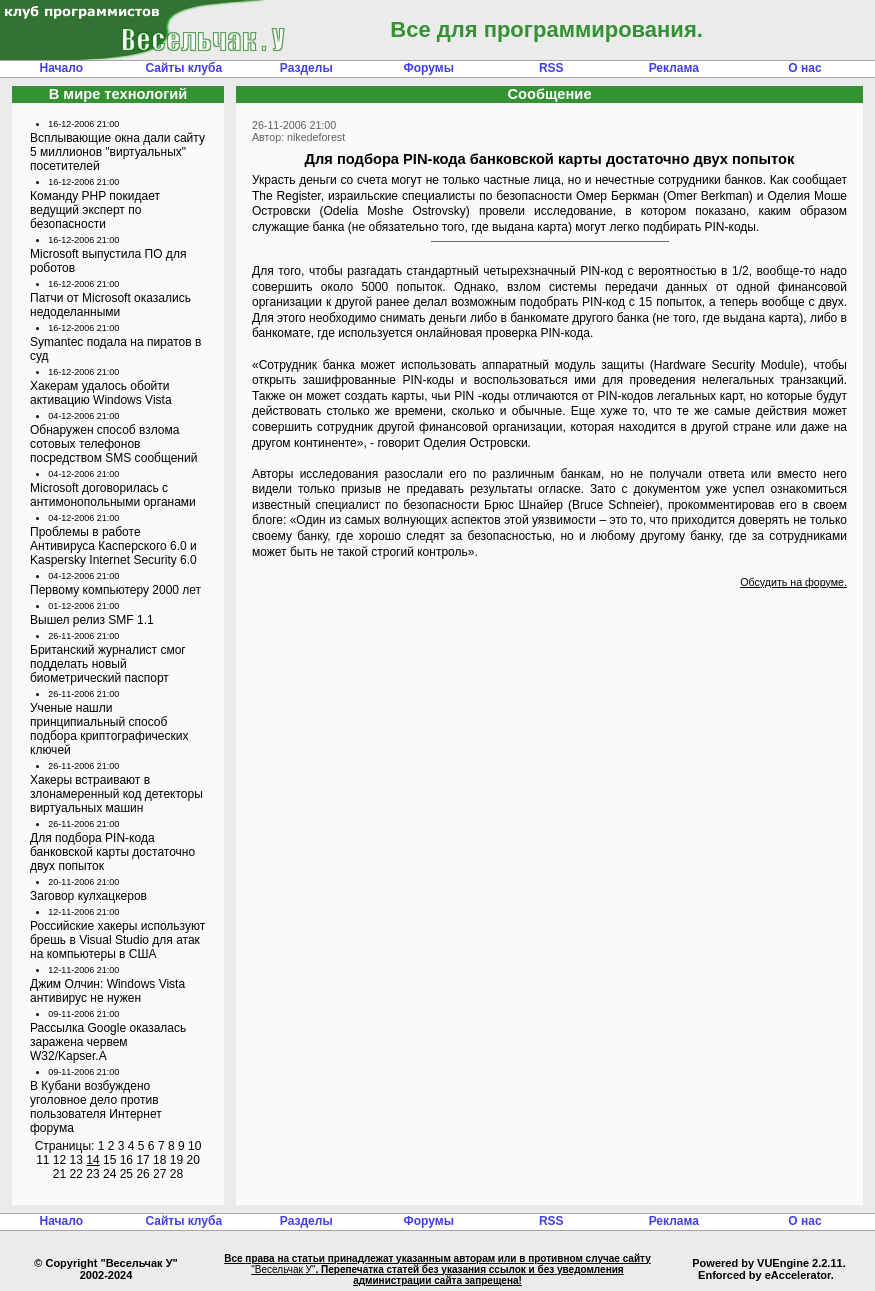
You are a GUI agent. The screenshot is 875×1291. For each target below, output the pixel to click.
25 (126, 1174)
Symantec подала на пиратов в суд (115, 349)
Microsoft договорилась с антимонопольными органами (113, 495)
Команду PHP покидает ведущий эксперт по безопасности (95, 210)
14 (92, 1160)
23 (92, 1174)
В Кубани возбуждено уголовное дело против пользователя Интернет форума (96, 1107)
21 (59, 1174)
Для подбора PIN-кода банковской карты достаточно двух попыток (112, 852)
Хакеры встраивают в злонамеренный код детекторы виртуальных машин (116, 794)
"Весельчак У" (283, 1269)
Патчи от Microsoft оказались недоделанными (110, 305)
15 (109, 1160)
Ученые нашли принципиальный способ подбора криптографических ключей (109, 729)
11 (42, 1160)
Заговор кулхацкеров (88, 896)
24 (109, 1174)
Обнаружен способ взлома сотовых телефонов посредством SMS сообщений (113, 444)
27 (159, 1174)
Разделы (306, 68)
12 (59, 1160)
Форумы (429, 68)
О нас (804, 68)
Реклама (674, 68)
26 (142, 1174)
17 (142, 1160)
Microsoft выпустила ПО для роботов (108, 261)
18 (159, 1160)
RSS (551, 68)
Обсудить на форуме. (793, 582)
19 (176, 1160)
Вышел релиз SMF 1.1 (92, 620)
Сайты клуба (183, 68)
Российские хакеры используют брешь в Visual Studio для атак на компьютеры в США (117, 940)
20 (192, 1160)
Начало (61, 68)
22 (76, 1174)
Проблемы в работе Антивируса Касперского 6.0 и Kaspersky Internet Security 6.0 (113, 546)
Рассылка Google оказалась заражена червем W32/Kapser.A (108, 1042)
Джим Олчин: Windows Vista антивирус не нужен (107, 991)
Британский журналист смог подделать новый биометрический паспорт (108, 664)
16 (126, 1160)
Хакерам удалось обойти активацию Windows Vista (101, 393)
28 (176, 1174)
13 (76, 1160)
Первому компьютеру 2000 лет (115, 590)
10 (194, 1146)
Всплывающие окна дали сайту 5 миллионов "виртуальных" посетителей (117, 152)
